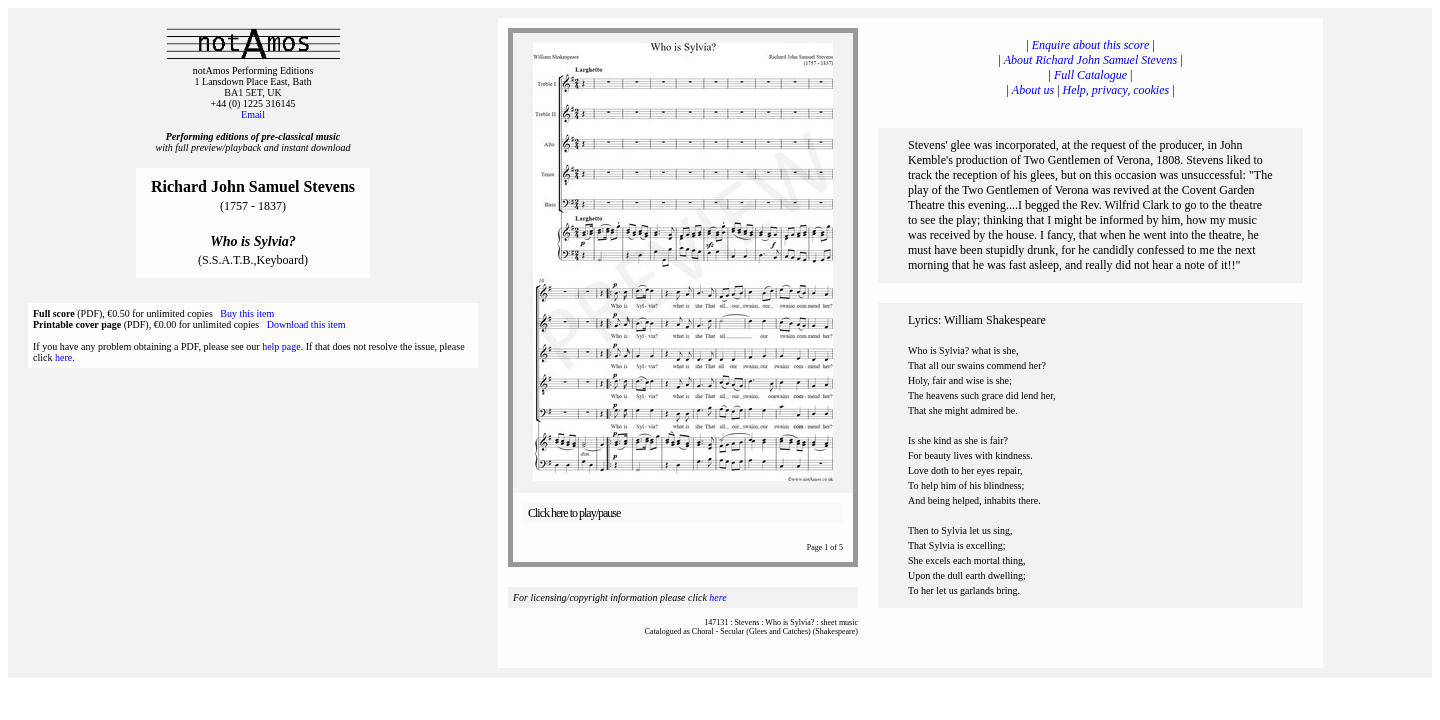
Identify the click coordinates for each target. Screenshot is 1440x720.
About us (1033, 90)
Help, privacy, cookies (1116, 90)
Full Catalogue (1090, 75)
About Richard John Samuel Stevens (1091, 60)
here (63, 357)
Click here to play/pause (574, 513)
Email (253, 114)
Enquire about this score (1090, 45)
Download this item (306, 324)
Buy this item (247, 313)
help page (281, 346)
